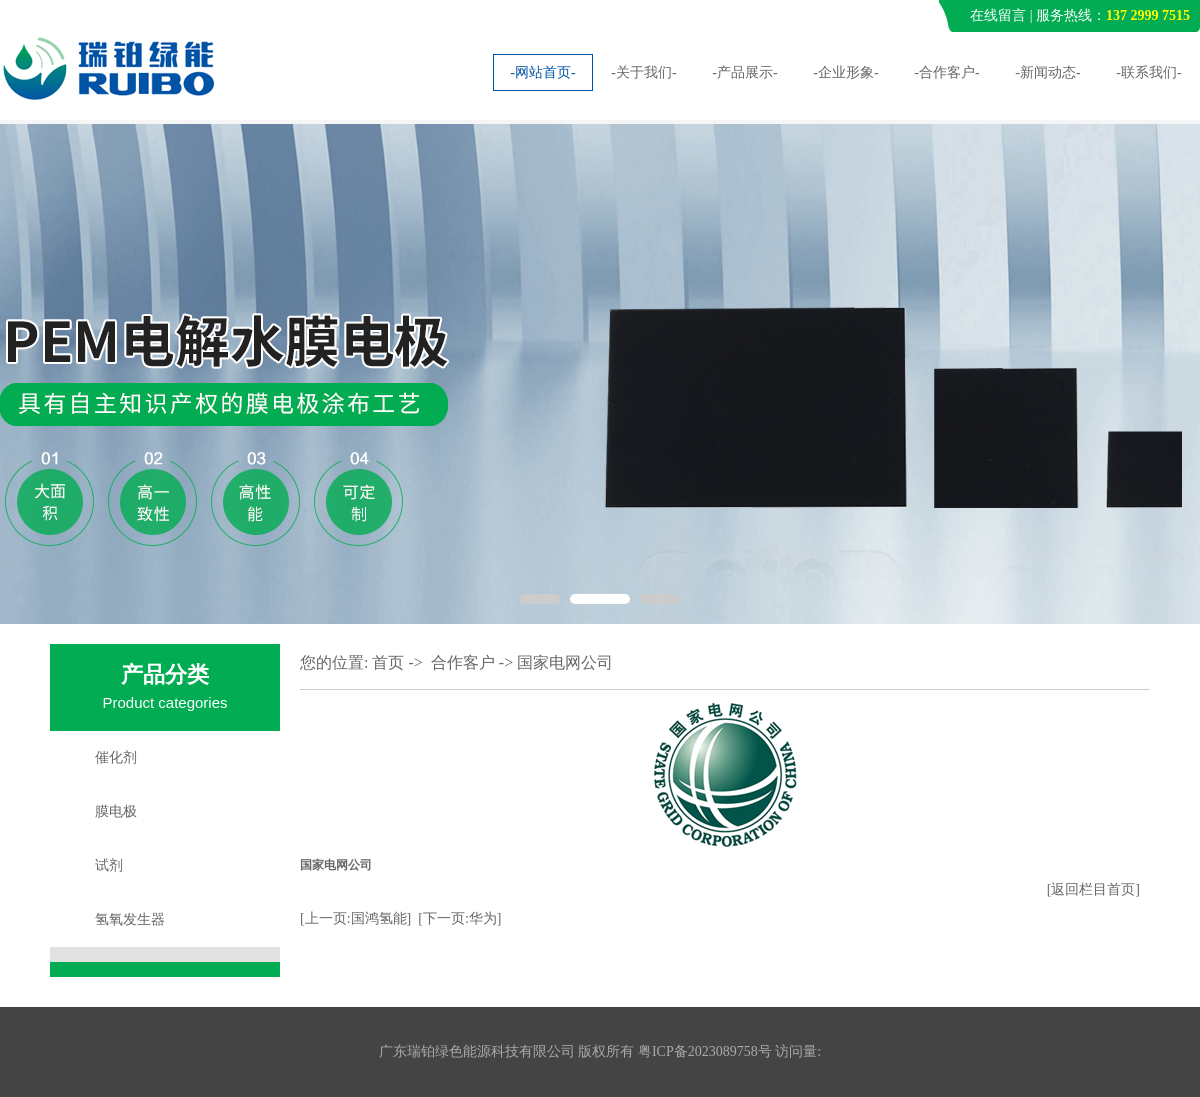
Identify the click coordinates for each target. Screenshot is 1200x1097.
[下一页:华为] (459, 918)
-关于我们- (643, 72)
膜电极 (116, 811)
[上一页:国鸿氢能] (355, 918)
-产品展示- (744, 72)
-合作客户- (946, 72)
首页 (388, 662)
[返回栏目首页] (1093, 889)
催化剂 (116, 757)
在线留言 (998, 15)
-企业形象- (845, 72)
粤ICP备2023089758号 (705, 1051)
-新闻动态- (1047, 72)
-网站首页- (542, 72)
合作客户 (463, 662)
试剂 (109, 865)
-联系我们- (1148, 72)
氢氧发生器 (130, 919)
